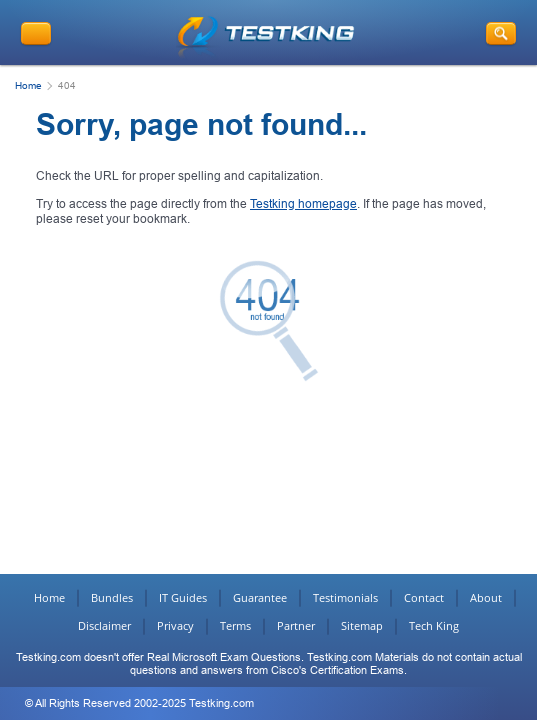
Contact (424, 597)
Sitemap (362, 625)
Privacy (175, 625)
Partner (296, 625)
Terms (235, 625)
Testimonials (345, 597)
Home (28, 85)
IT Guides (183, 597)
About (486, 597)
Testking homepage (303, 204)
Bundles (112, 597)
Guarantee (260, 597)
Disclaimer (104, 625)
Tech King (434, 625)
